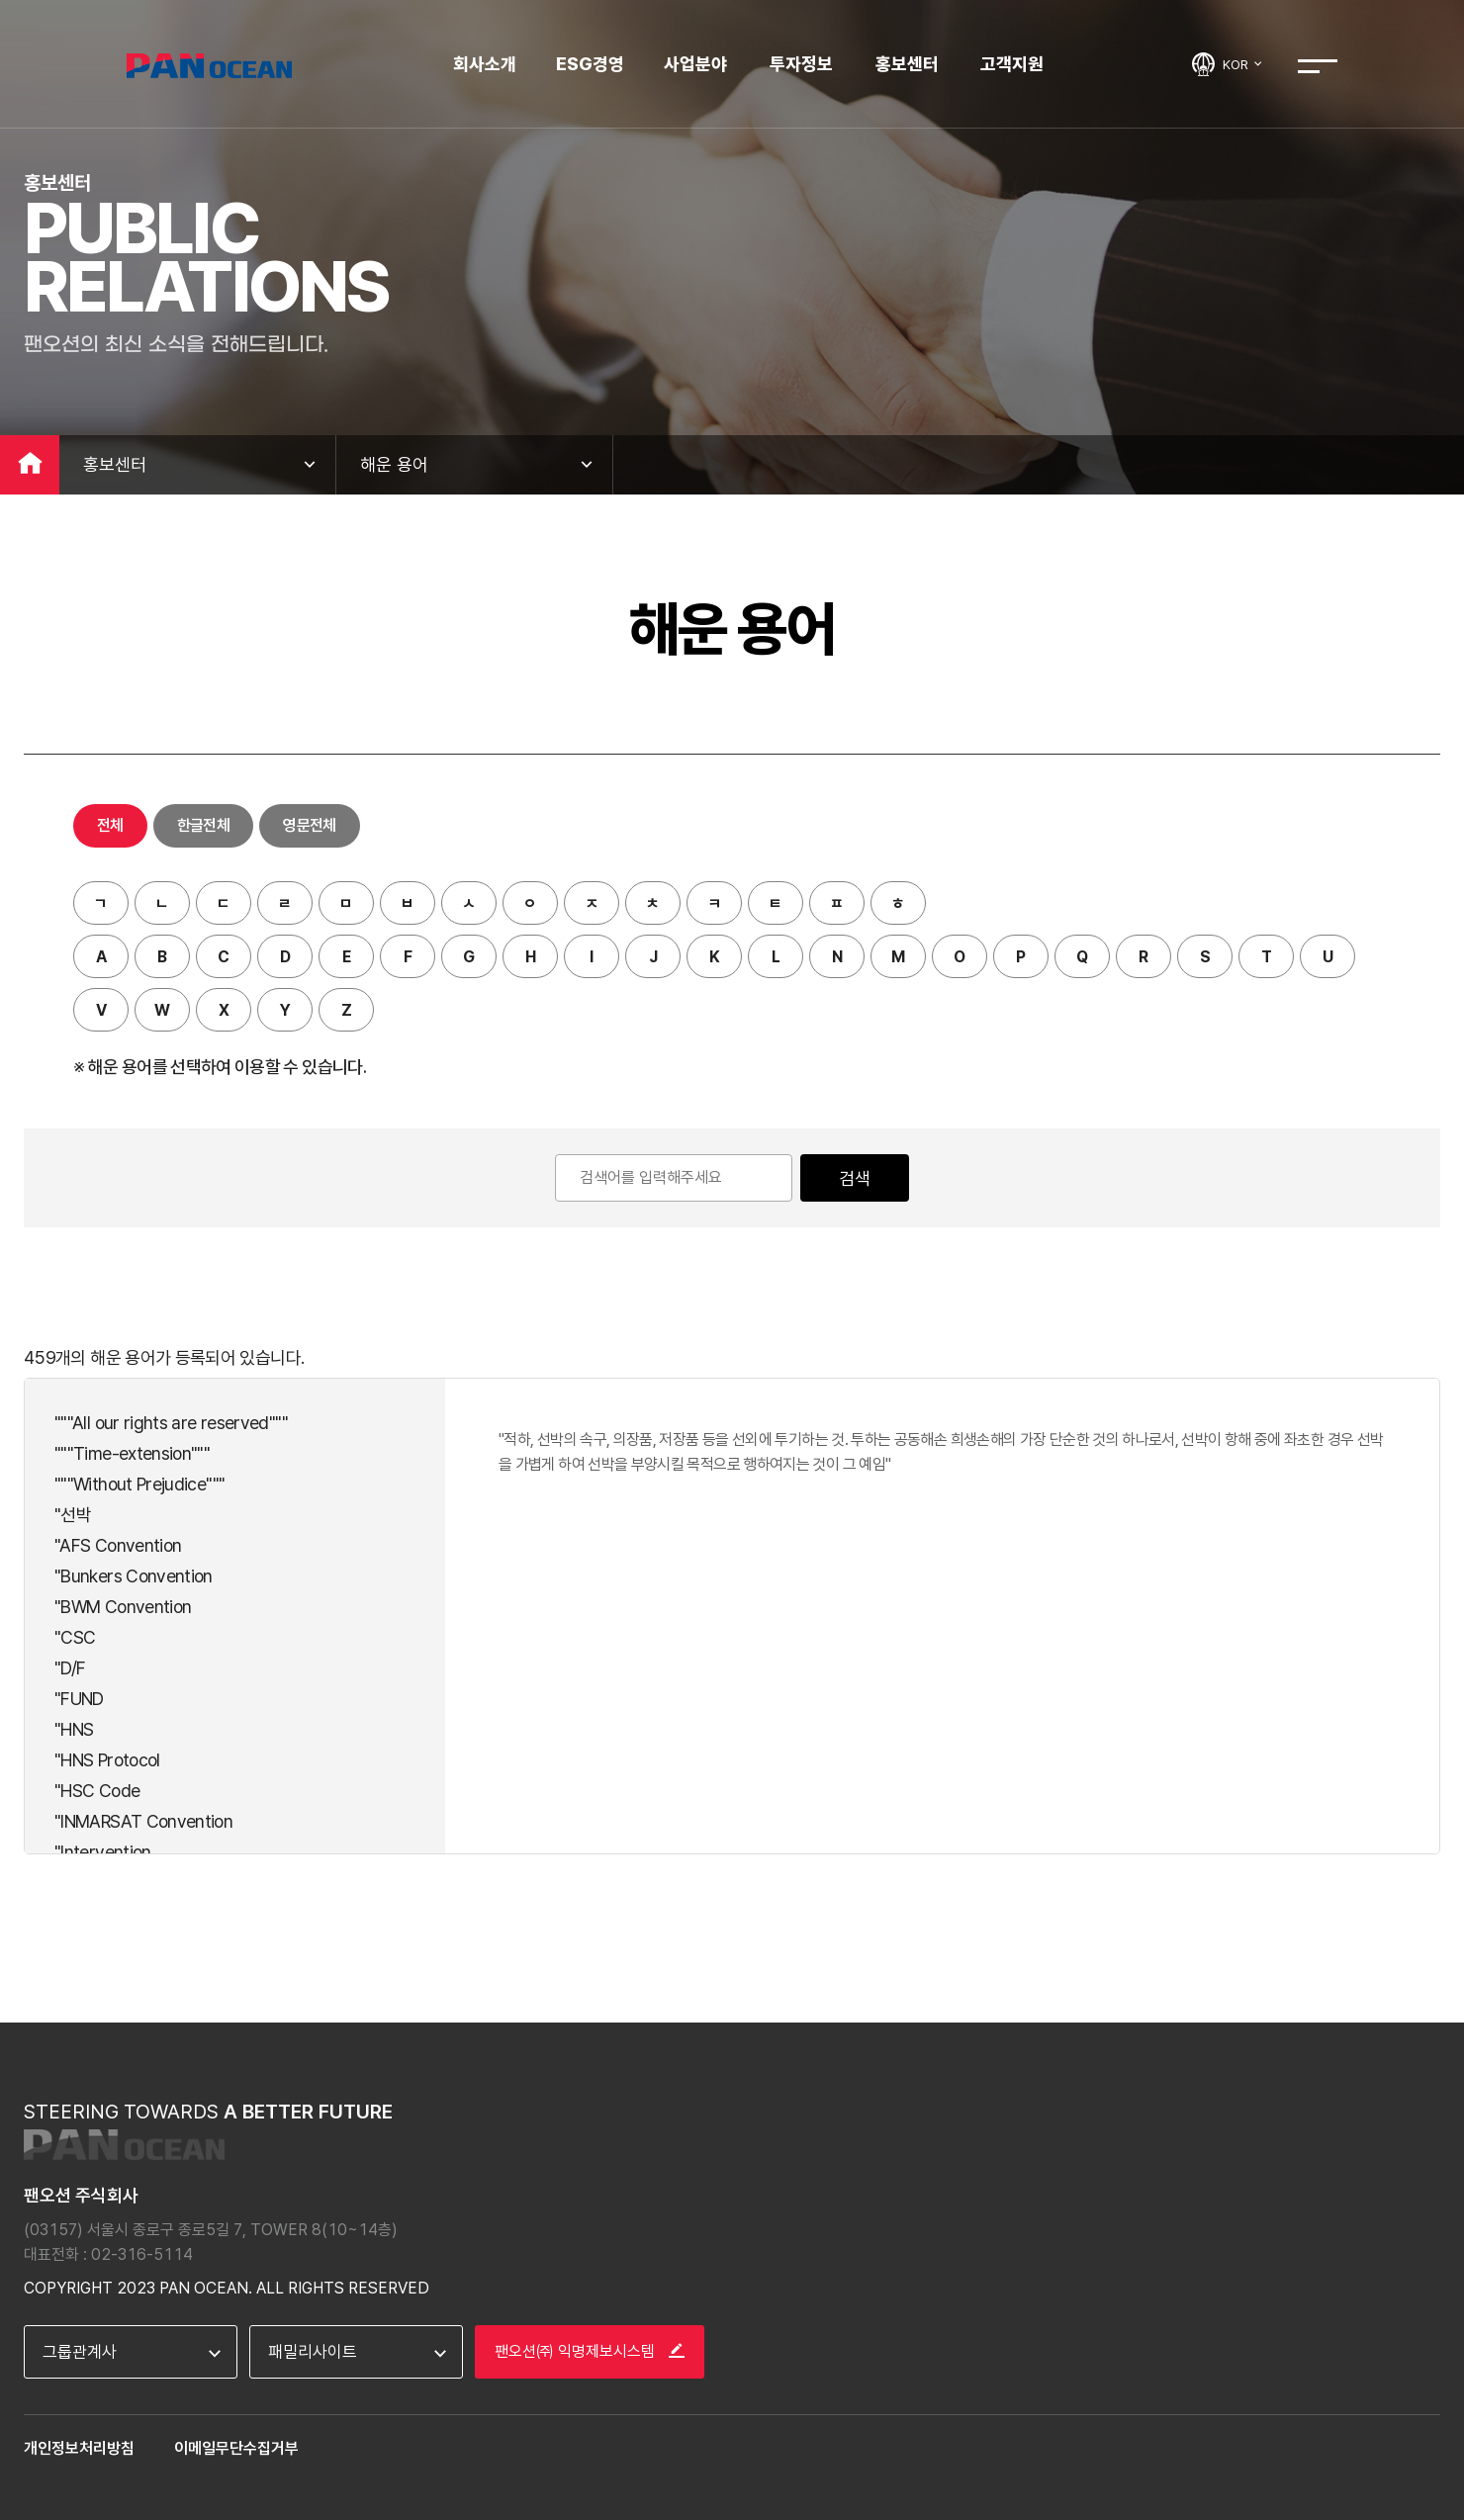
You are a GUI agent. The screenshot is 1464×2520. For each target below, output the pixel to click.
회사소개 (484, 63)
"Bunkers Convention (133, 1576)
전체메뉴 (1317, 66)
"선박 (72, 1514)
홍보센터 (907, 63)
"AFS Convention (117, 1545)
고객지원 (1012, 63)
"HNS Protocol (107, 1760)
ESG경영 (590, 63)
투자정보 (801, 63)
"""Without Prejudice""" (139, 1484)
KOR (1243, 64)
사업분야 (695, 63)
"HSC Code (96, 1790)
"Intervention (102, 1852)
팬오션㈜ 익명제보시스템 (590, 2351)
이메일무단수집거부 (236, 2448)
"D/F (69, 1668)
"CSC (74, 1637)
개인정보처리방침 (79, 2448)
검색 (854, 1178)
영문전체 (309, 825)
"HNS (73, 1729)
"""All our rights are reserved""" (171, 1422)
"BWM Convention (122, 1606)
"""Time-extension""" (132, 1453)
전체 (110, 825)
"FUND (79, 1698)
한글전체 (203, 825)
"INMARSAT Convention (143, 1821)
